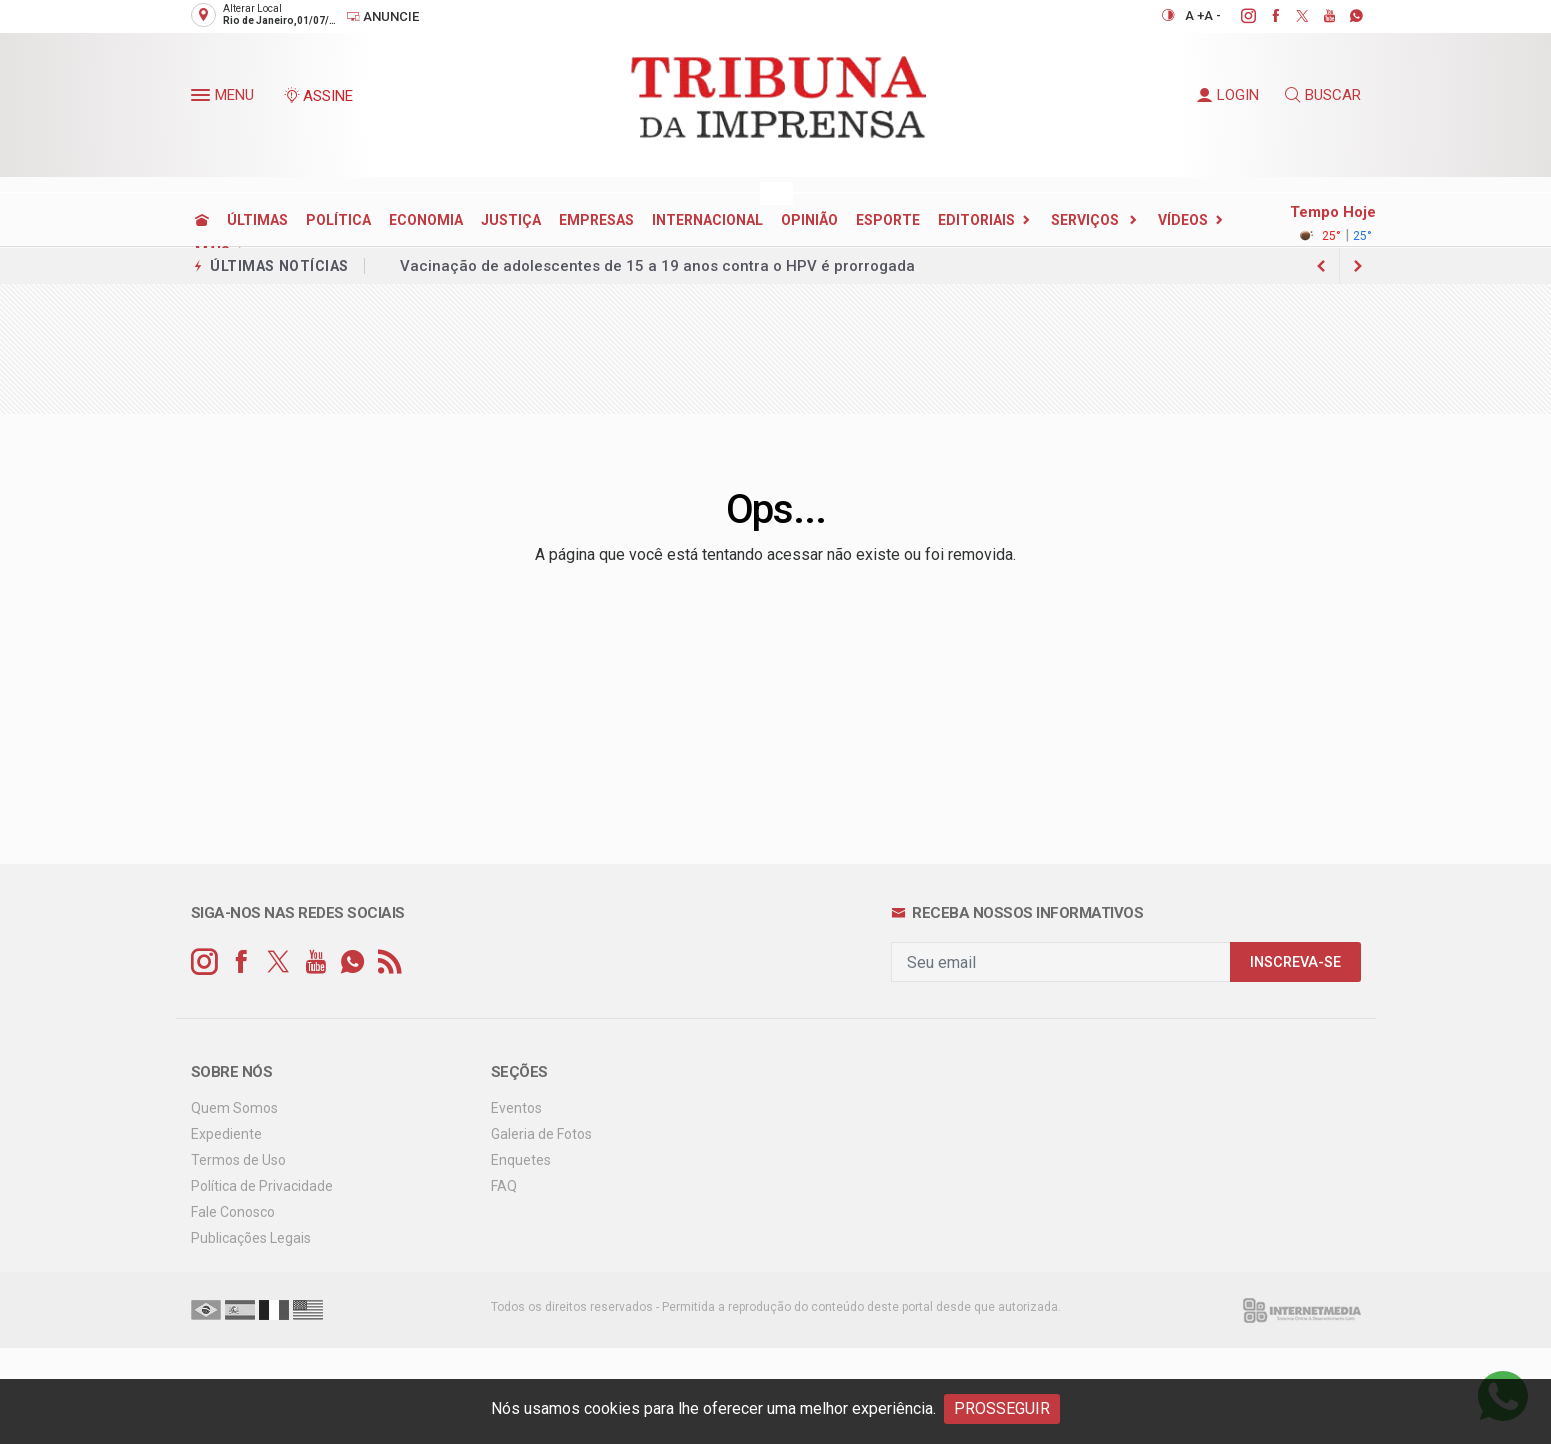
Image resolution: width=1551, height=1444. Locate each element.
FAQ (504, 1186)
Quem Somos (234, 1108)
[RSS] (389, 962)
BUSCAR (1323, 95)
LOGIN (1228, 95)
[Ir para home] (202, 220)
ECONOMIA (426, 220)
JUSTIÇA (511, 220)
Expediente (226, 1134)
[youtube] (1318, 16)
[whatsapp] (1345, 16)
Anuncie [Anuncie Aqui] (382, 16)
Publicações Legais (251, 1238)
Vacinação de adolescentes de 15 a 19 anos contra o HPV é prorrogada (657, 266)
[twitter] (1291, 16)
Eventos (516, 1108)
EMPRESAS (596, 220)
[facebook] (1264, 16)
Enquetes (521, 1160)
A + (1194, 15)
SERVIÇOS (1086, 220)
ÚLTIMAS (257, 220)
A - (1212, 15)
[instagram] (1237, 16)
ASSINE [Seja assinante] (318, 96)
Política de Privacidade (262, 1186)
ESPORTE (888, 220)
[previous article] (1358, 266)
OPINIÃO (809, 220)
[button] (203, 99)
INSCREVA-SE (1295, 962)
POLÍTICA (338, 220)
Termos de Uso (238, 1160)
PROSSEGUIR (1002, 1408)
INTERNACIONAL (707, 220)
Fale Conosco (233, 1212)
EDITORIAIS (976, 220)
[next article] (1322, 266)
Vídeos (1183, 220)
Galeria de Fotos (541, 1134)
